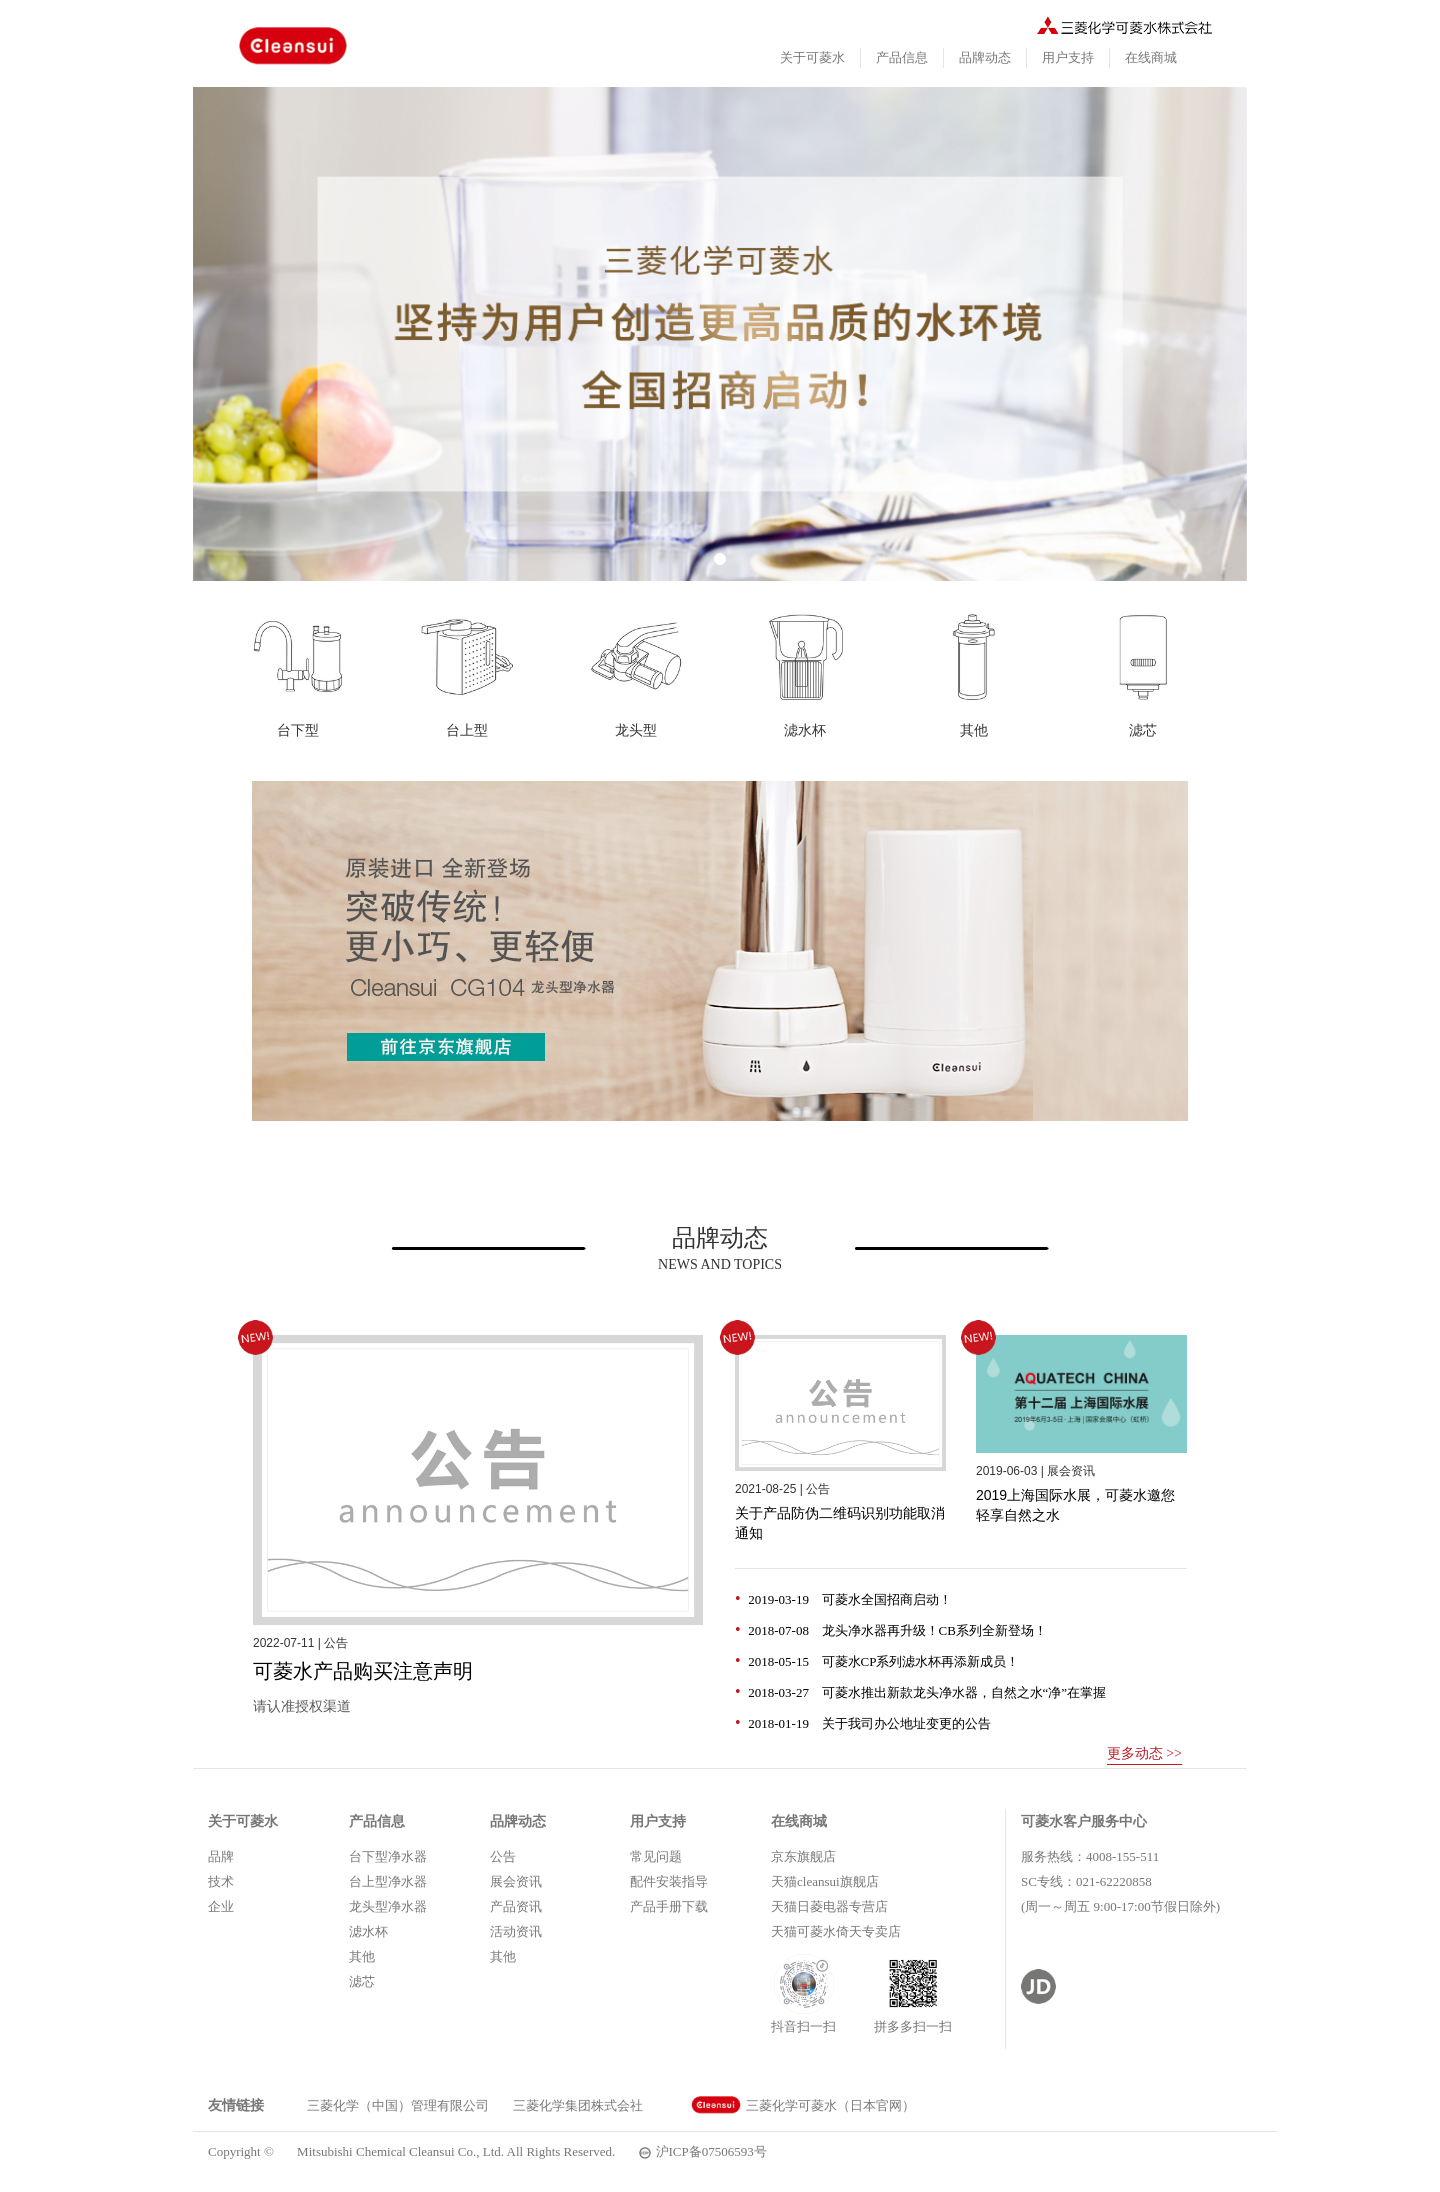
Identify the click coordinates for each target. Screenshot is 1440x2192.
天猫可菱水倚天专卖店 (836, 1931)
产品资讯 (516, 1906)
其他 (362, 1956)
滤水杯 (368, 1931)
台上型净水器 (388, 1881)
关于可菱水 (812, 57)
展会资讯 (516, 1881)
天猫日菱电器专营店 (829, 1906)
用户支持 (1068, 57)
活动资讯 (516, 1931)
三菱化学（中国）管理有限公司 (398, 2105)
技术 (221, 1881)
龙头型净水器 (388, 1906)
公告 (503, 1856)
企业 (221, 1906)
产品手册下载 (669, 1906)
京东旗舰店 (803, 1856)
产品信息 (902, 57)
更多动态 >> (1144, 1753)
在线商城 (1151, 57)
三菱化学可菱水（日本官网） (803, 2105)
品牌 (221, 1856)
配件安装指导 (669, 1881)
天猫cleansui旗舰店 (825, 1881)
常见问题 (656, 1856)
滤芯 (362, 1981)
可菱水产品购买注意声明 (363, 1671)
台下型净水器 (388, 1856)
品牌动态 (985, 57)
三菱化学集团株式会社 (578, 2105)
